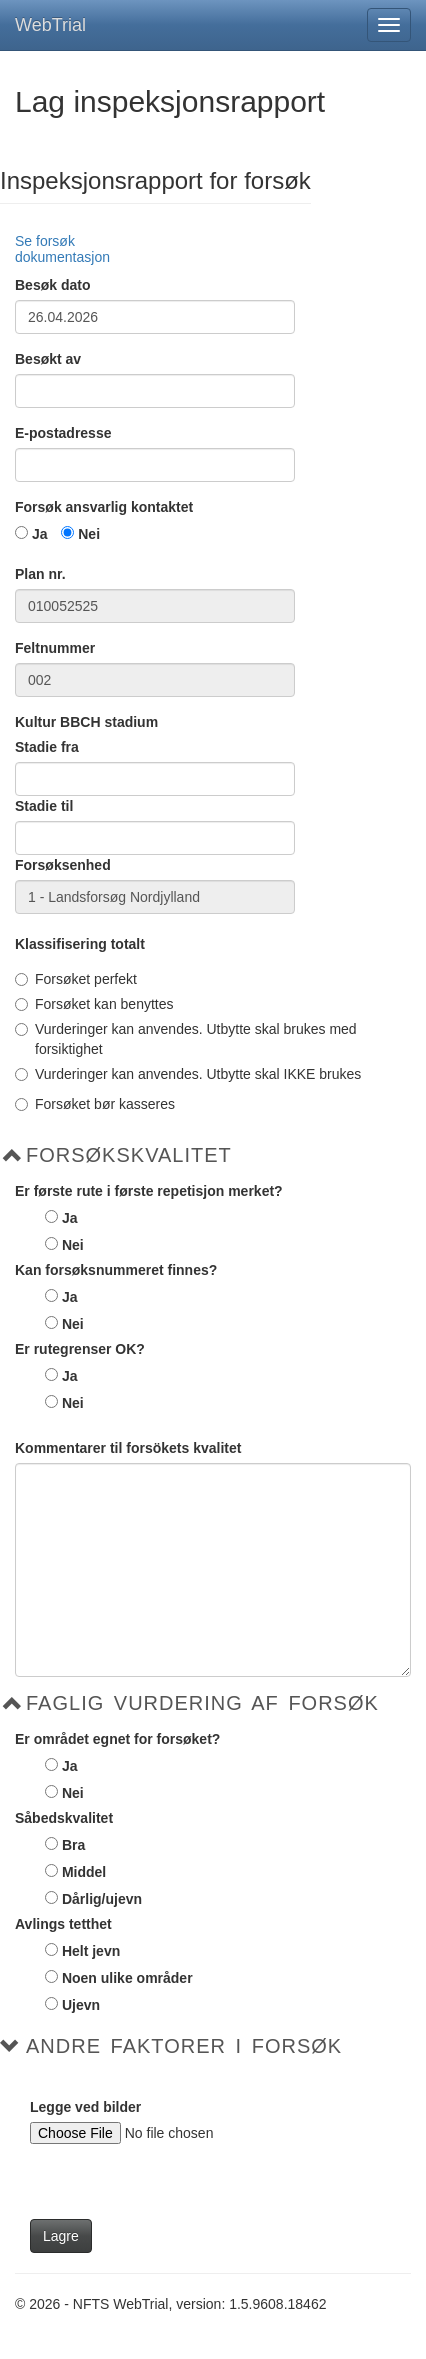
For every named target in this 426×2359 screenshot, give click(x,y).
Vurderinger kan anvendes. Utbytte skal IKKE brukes (188, 1074)
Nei (89, 534)
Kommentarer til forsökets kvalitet (128, 1448)
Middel (84, 1872)
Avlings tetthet (63, 1924)
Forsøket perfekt (76, 979)
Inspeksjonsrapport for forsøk (155, 181)
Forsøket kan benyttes (94, 1004)
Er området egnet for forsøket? (117, 1739)
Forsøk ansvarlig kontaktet (104, 507)
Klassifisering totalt (80, 944)
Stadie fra (47, 747)
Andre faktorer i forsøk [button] (184, 2046)
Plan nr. (40, 574)
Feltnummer (55, 648)
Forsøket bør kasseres (95, 1104)
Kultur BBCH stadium (86, 722)
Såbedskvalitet (64, 1818)
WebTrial (50, 25)
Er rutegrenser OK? (80, 1349)
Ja (40, 534)
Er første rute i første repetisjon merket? (149, 1191)
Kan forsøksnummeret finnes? (116, 1270)
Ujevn (81, 2005)
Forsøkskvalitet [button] (129, 1155)
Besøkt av (48, 359)
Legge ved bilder (85, 2107)
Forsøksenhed (63, 865)
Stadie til (44, 806)
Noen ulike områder (127, 1978)
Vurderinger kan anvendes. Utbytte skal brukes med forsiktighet (186, 1039)
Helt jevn (91, 1951)
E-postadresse (63, 433)
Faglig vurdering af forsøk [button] (202, 1703)
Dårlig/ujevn (102, 1899)
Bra (73, 1845)
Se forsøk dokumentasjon (62, 248)
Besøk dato (52, 285)
